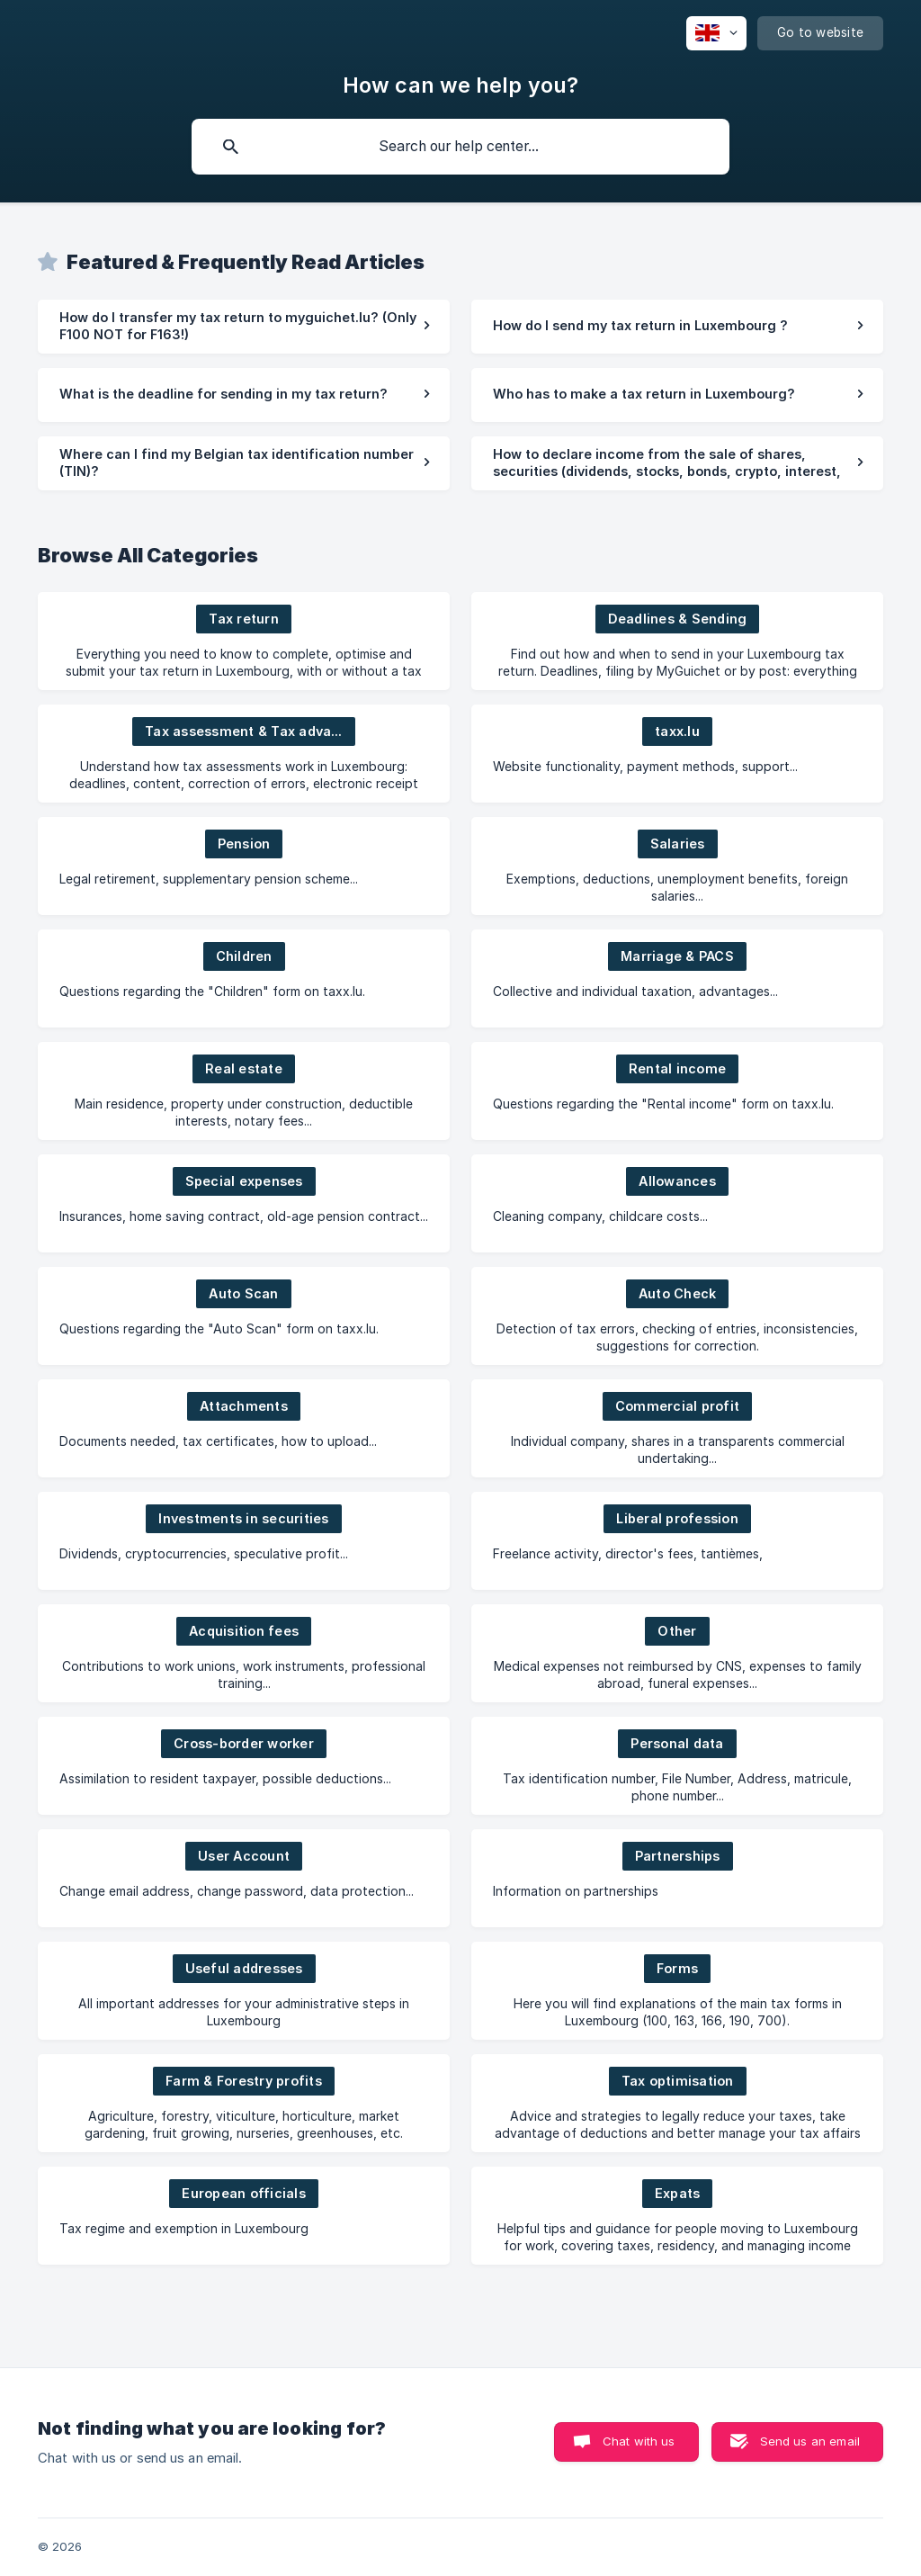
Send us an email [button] (810, 2441)
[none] (716, 33)
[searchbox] (460, 147)
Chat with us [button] (639, 2441)
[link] (244, 327)
